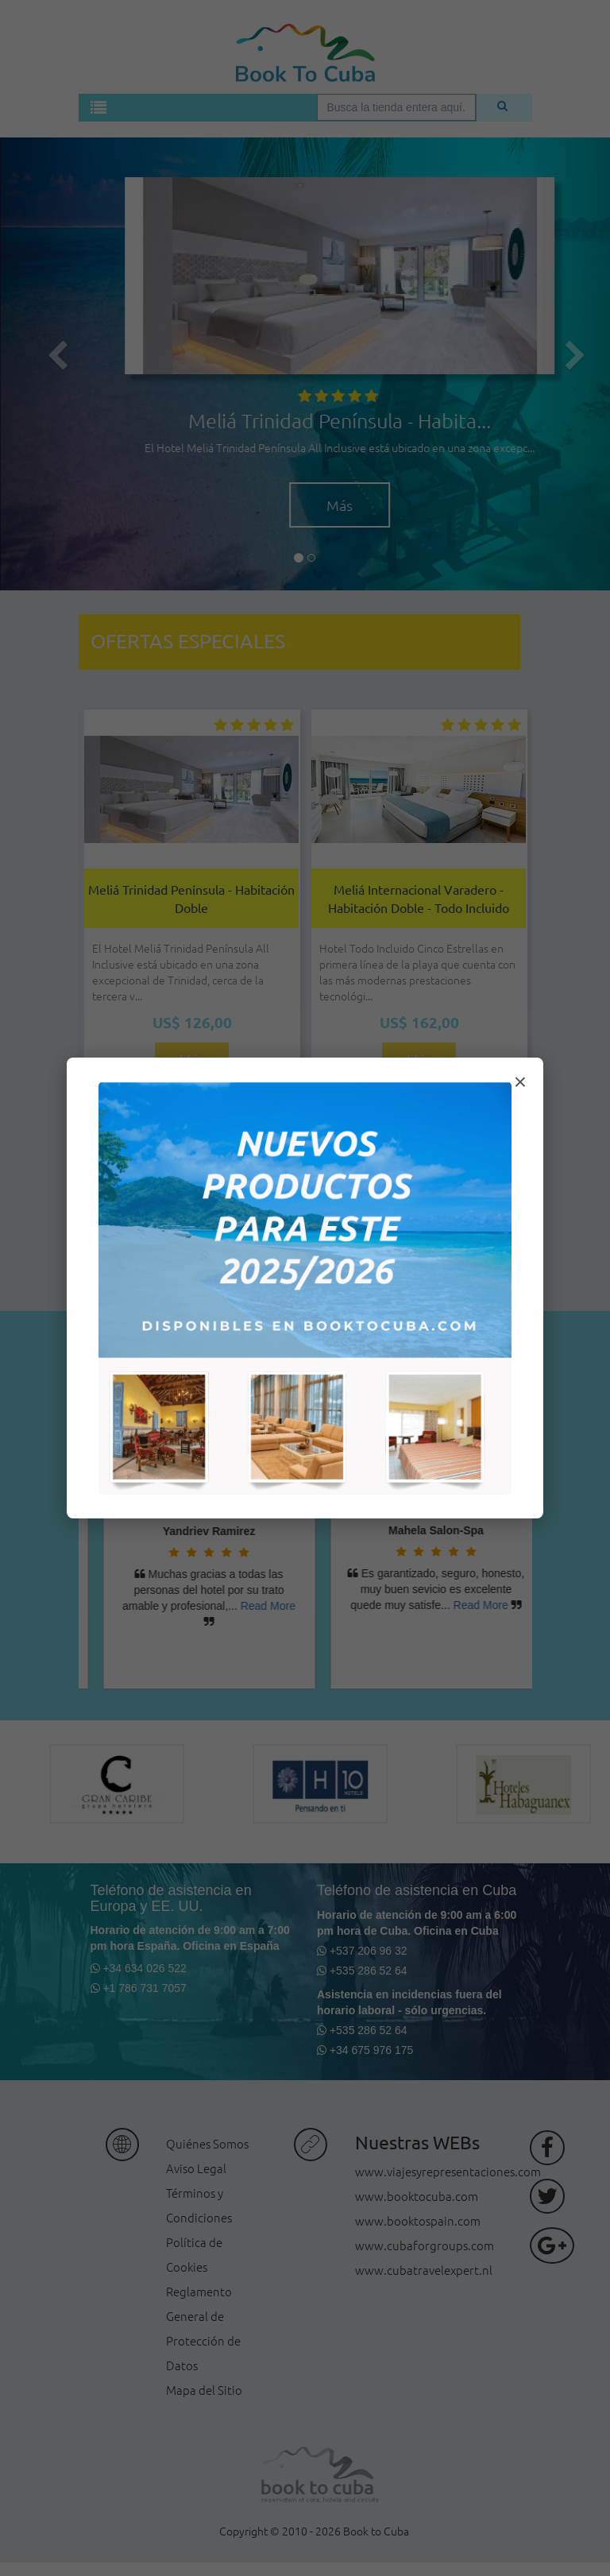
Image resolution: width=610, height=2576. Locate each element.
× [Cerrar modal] (520, 1081)
